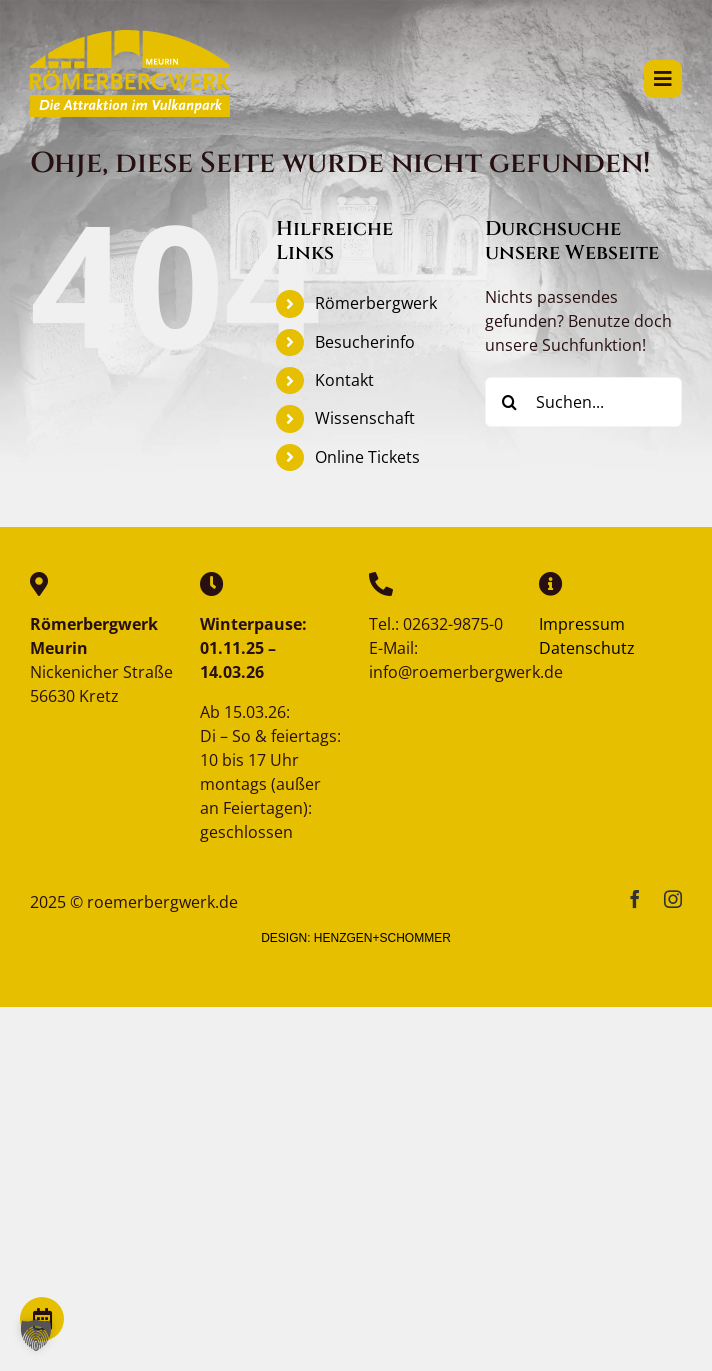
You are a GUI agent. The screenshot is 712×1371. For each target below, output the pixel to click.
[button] (36, 1335)
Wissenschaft (365, 418)
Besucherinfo (365, 342)
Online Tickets (367, 457)
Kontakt (344, 380)
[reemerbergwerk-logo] (130, 38)
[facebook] (635, 899)
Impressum (582, 624)
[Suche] (510, 402)
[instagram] (673, 899)
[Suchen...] (583, 402)
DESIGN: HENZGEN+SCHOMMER (356, 938)
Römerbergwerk (376, 303)
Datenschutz (587, 648)
